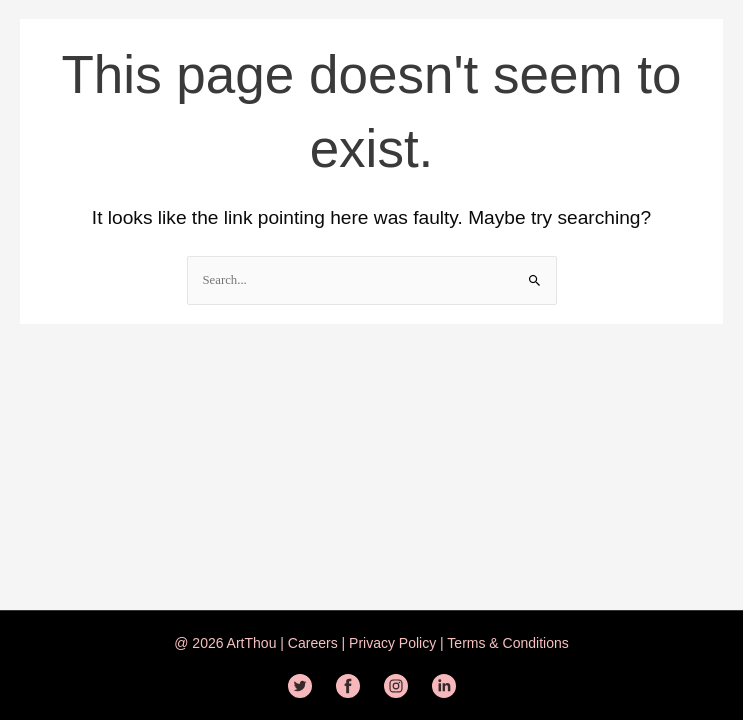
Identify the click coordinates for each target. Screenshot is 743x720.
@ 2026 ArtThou (225, 643)
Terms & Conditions (506, 643)
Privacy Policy (390, 643)
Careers (315, 643)
